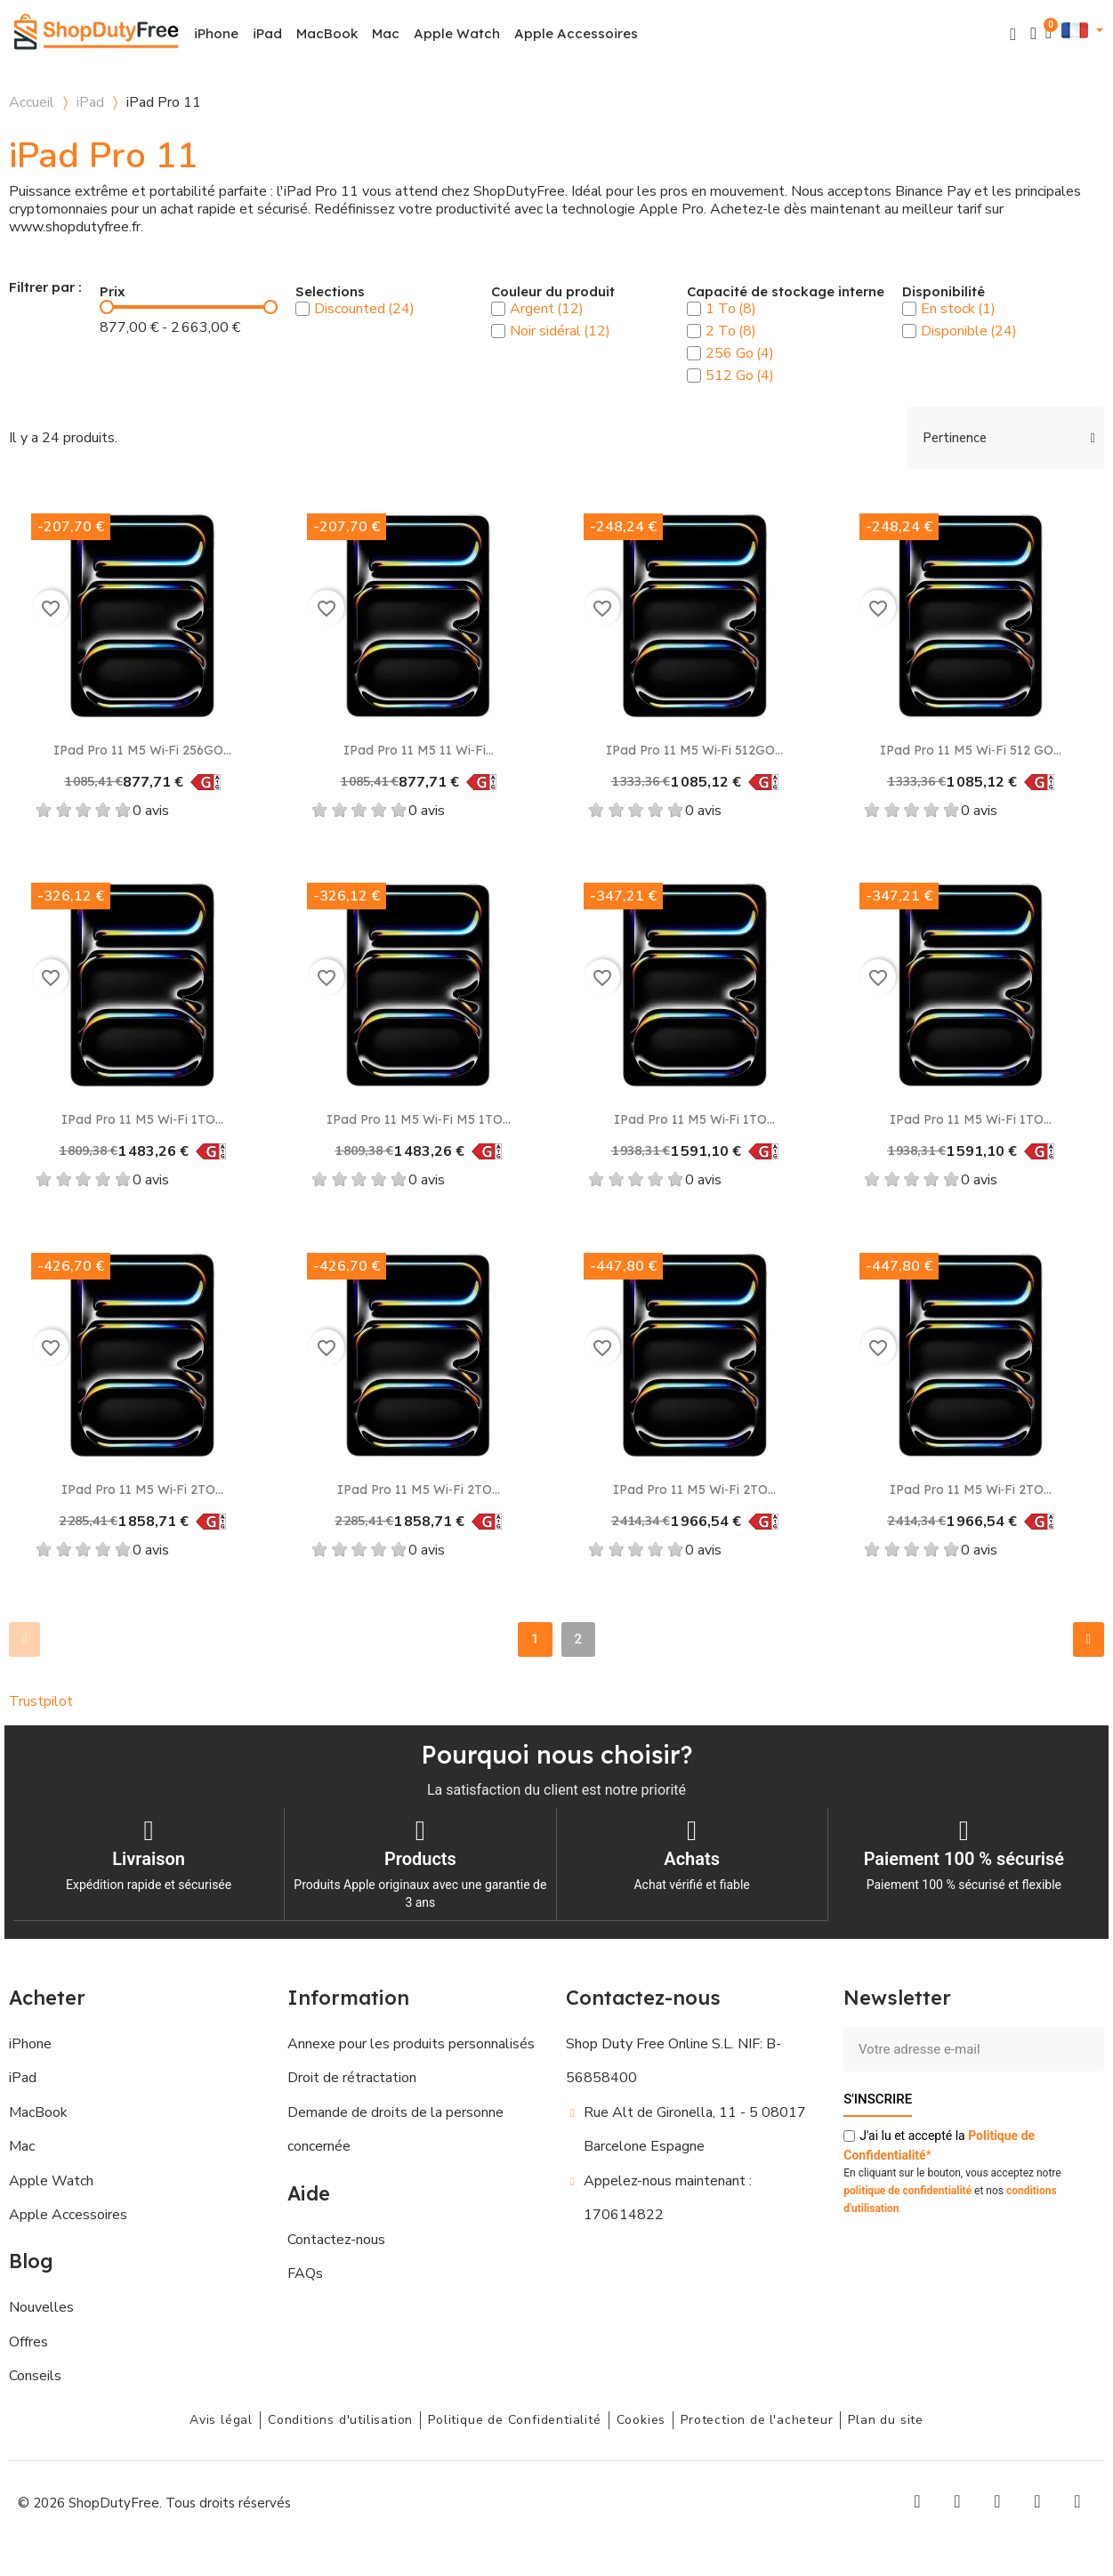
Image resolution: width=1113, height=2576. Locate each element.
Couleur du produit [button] (553, 292)
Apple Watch (457, 33)
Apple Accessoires (576, 33)
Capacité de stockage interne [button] (785, 292)
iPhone (216, 33)
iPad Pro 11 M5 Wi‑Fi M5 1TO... (419, 1119)
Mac (385, 33)
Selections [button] (330, 292)
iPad (267, 33)
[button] (1012, 34)
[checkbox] (302, 309)
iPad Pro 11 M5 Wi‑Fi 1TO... (142, 1119)
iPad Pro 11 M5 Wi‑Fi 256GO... (142, 750)
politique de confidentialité (907, 2190)
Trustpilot (41, 1701)
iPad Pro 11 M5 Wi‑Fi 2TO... (142, 1490)
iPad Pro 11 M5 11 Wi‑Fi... (418, 750)
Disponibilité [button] (943, 292)
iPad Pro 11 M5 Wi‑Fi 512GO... (695, 750)
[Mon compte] (1033, 33)
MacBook (327, 33)
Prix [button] (112, 292)
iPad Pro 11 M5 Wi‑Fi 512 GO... (970, 750)
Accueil (31, 102)
